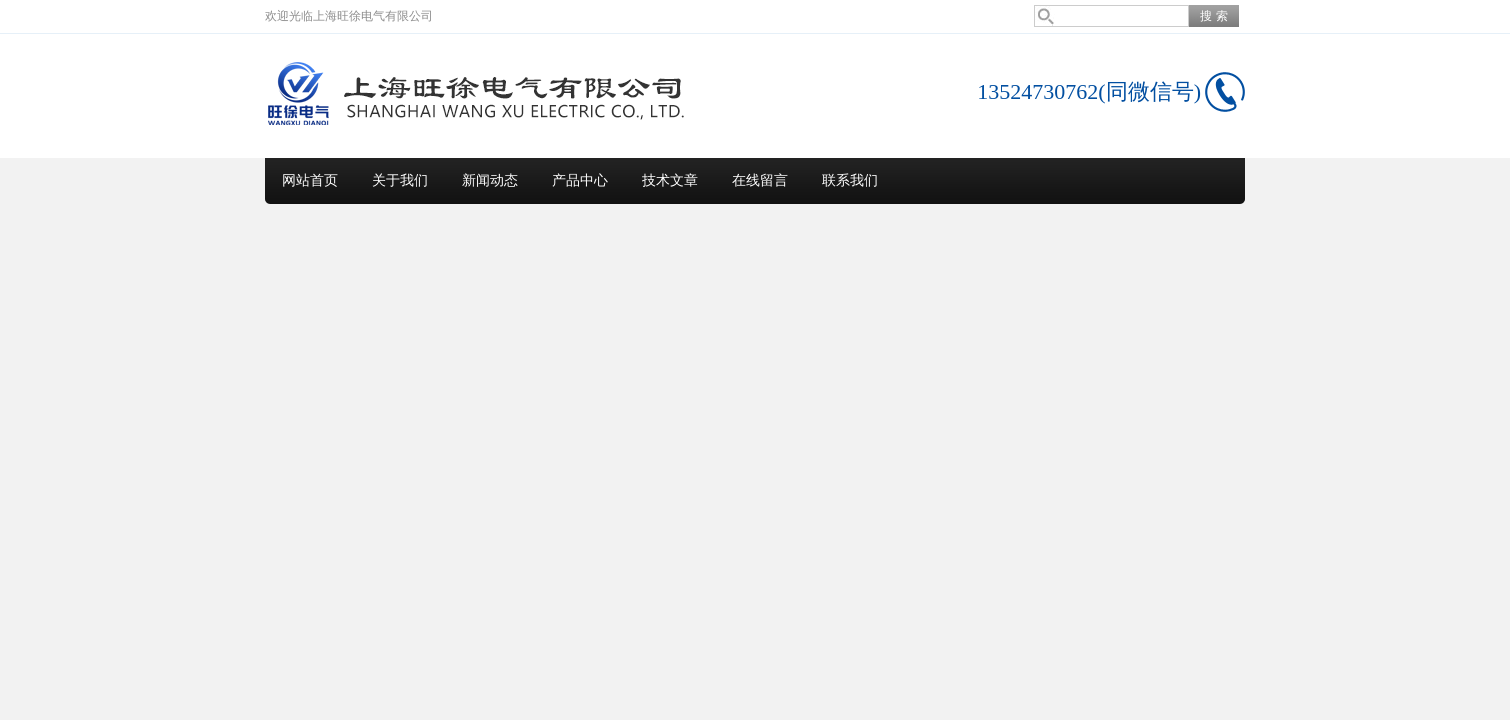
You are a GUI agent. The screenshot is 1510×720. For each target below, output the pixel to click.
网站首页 (310, 180)
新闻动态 (490, 180)
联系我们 (850, 180)
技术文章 (670, 180)
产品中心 (580, 180)
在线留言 (760, 180)
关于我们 (400, 180)
